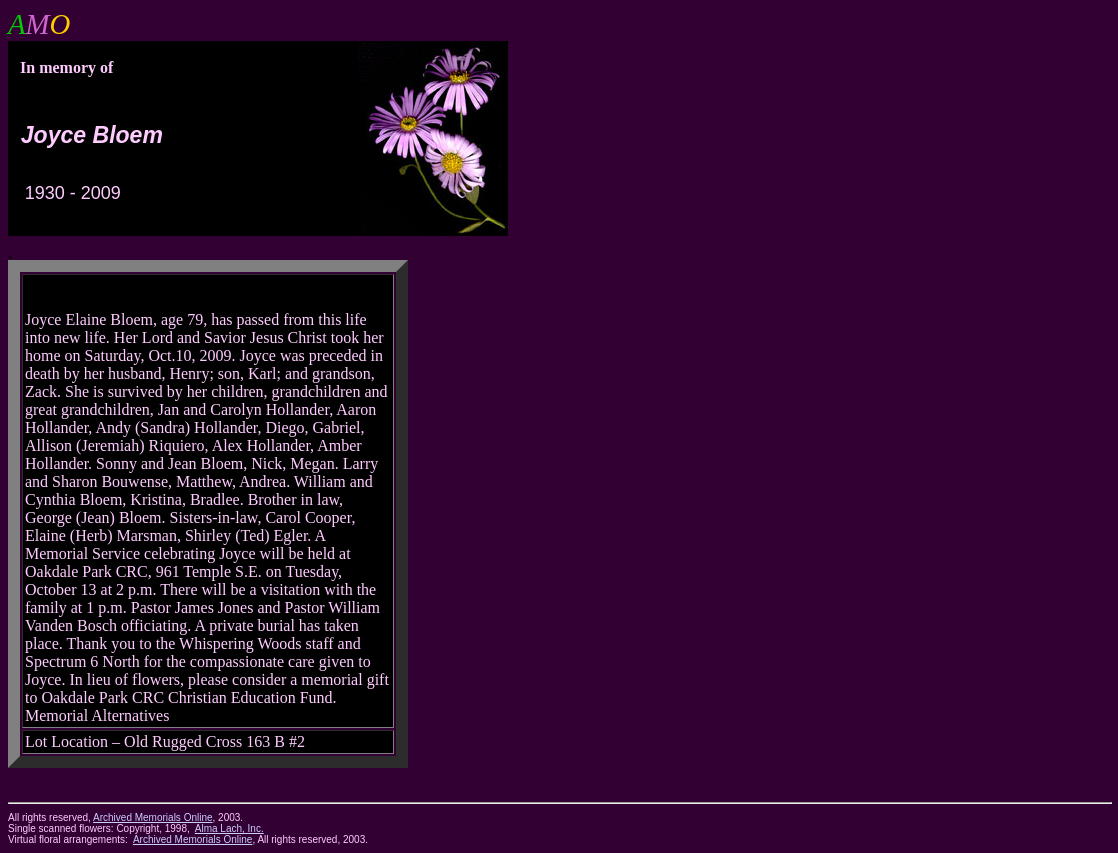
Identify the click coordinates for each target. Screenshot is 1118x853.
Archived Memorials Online (193, 839)
